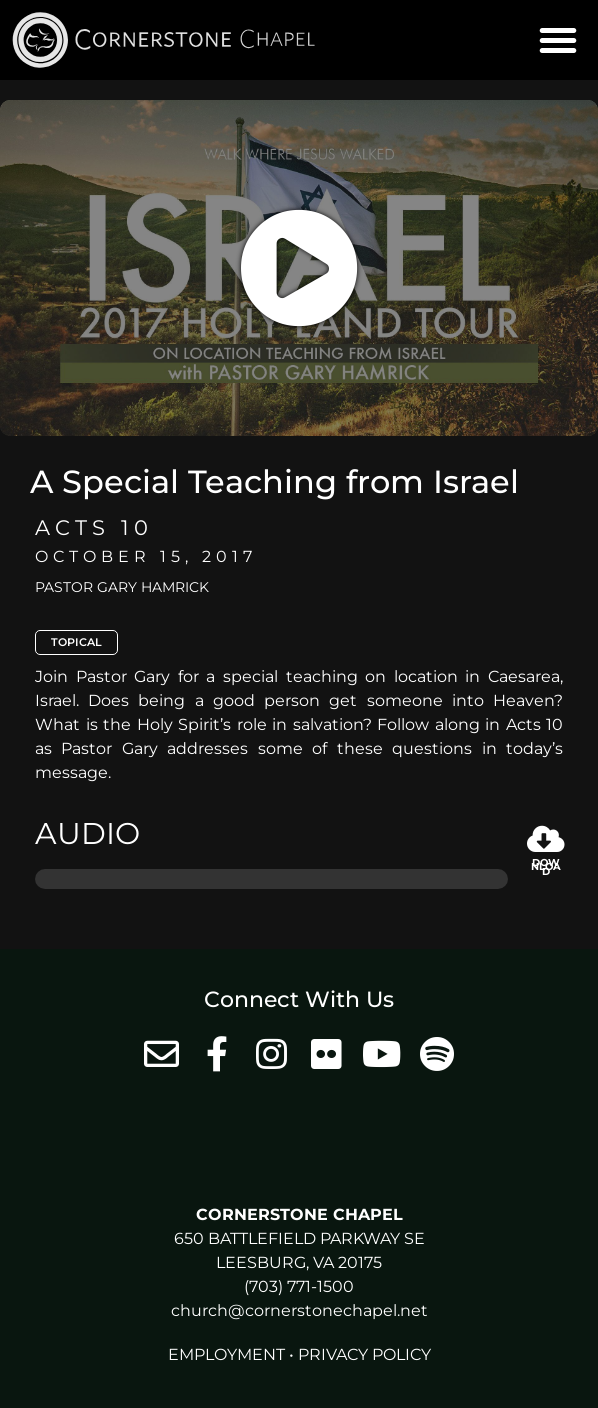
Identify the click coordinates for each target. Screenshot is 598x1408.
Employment (226, 1354)
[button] (558, 40)
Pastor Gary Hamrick (122, 587)
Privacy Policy (364, 1354)
